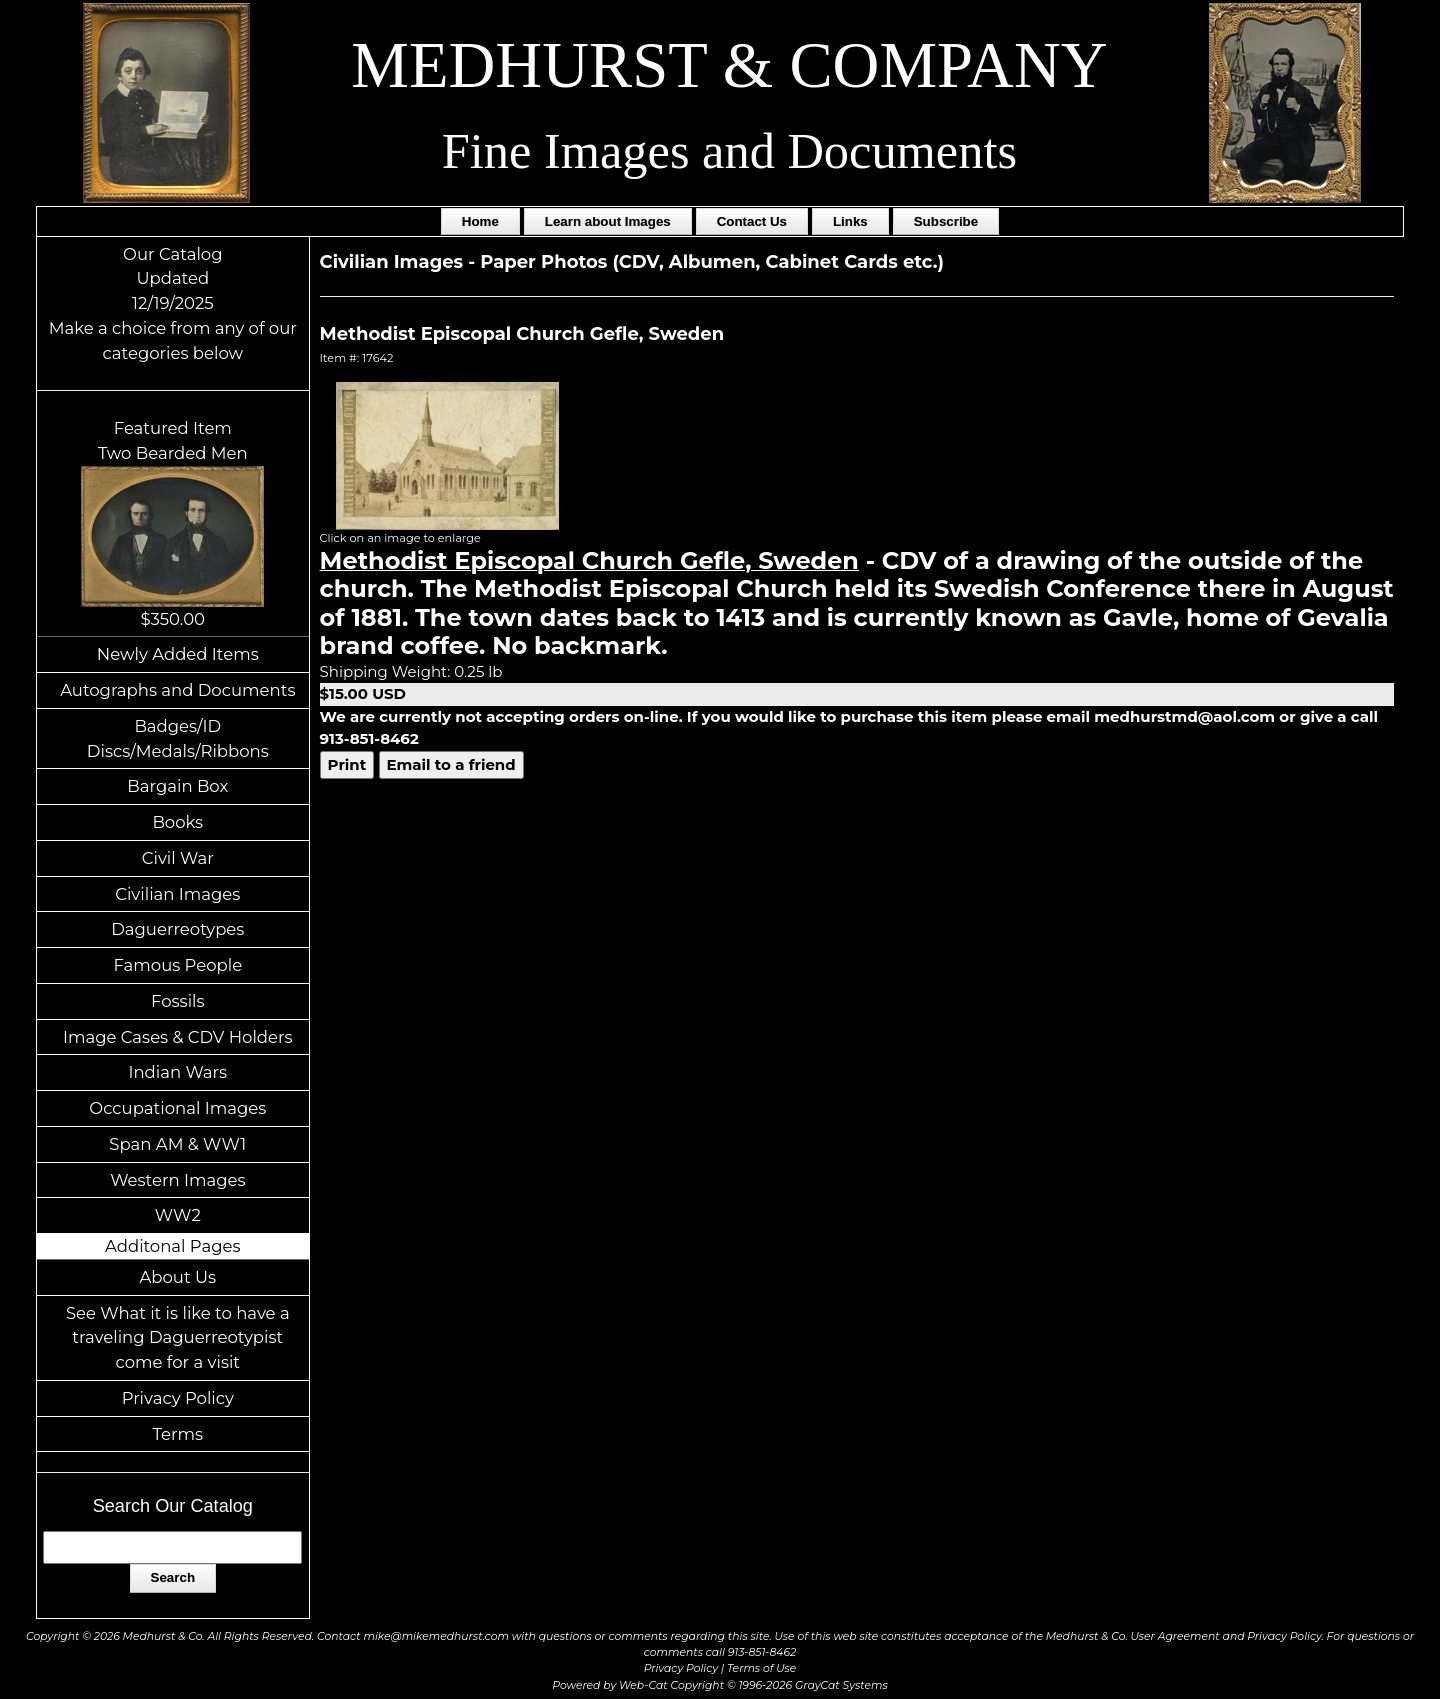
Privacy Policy (178, 1398)
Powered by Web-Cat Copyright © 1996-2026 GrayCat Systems (719, 1685)
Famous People (177, 965)
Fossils (178, 1001)
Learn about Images (608, 221)
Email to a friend (451, 764)
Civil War (178, 858)
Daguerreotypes (177, 929)
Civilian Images (177, 894)
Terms (178, 1434)
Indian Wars (177, 1072)
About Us (178, 1277)
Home (480, 221)
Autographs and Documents (177, 690)
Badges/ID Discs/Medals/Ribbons (178, 738)
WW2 (178, 1215)
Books (177, 822)
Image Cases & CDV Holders (178, 1037)
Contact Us (752, 221)
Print (347, 764)
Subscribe (946, 221)
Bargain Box (177, 786)
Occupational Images (177, 1108)
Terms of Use (761, 1668)
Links (850, 221)
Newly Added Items (178, 654)
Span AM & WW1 (177, 1144)
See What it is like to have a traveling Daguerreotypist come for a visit (178, 1338)
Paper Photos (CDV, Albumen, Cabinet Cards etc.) (712, 262)
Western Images (177, 1180)
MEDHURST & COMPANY (729, 65)
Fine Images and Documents (729, 151)
